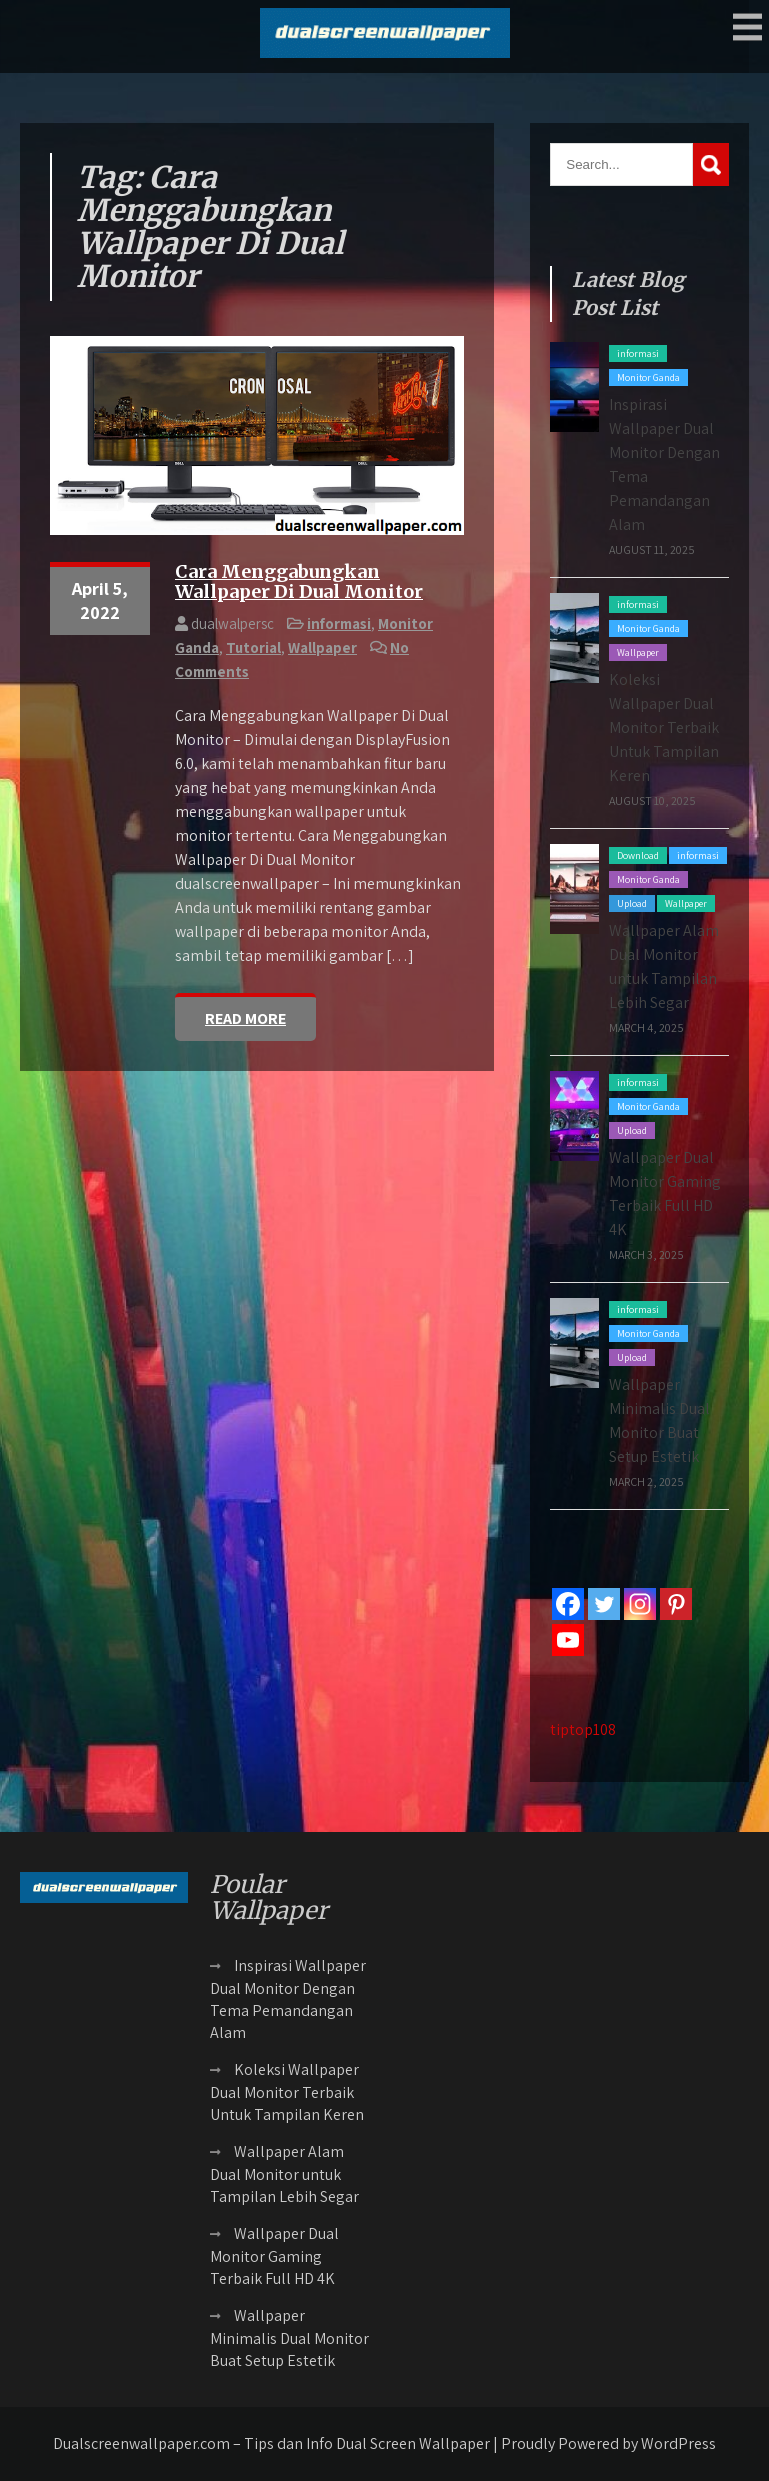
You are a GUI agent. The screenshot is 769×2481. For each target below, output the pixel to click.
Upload (632, 903)
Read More (245, 1018)
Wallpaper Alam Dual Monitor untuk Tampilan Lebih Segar (284, 2174)
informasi (339, 623)
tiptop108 (583, 1729)
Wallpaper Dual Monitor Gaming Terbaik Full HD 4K (274, 2256)
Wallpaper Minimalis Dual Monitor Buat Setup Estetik (289, 2338)
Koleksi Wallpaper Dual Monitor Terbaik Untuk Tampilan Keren (664, 727)
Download (638, 855)
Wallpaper (322, 647)
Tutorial (253, 647)
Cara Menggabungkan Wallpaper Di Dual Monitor (299, 581)
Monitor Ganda (648, 377)
